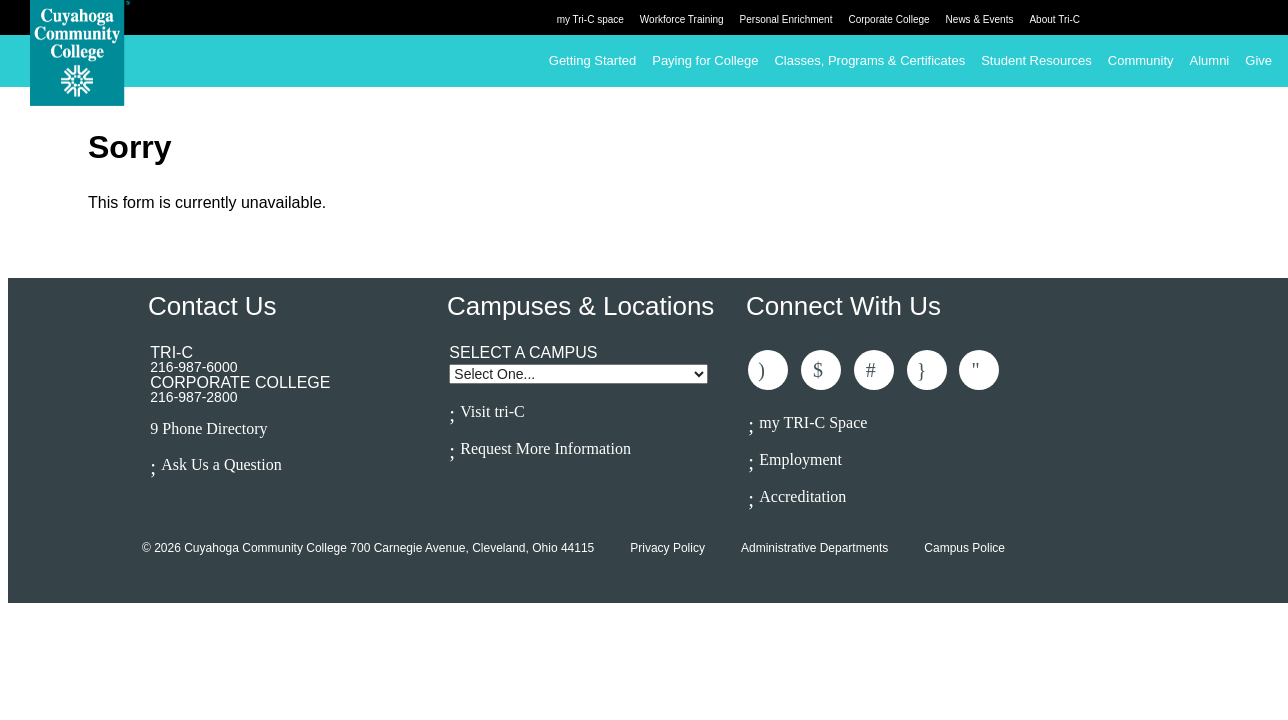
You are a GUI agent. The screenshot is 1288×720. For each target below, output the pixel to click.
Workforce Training (682, 19)
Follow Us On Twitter (821, 370)
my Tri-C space (590, 19)
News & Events (980, 19)
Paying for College (705, 60)
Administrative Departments (814, 548)
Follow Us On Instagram (927, 370)
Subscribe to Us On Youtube (979, 370)
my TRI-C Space (813, 422)
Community (1141, 60)
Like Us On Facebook (768, 370)
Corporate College (888, 19)
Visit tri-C (492, 411)
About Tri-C (1054, 19)
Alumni (1210, 60)
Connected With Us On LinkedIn (874, 370)
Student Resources (1036, 60)
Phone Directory (214, 429)
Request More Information (545, 448)
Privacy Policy (667, 548)
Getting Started (592, 60)
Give (1258, 60)
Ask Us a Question (221, 464)
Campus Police (964, 548)
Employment (800, 459)
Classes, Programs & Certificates (869, 60)
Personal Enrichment (786, 19)
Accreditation (802, 496)
